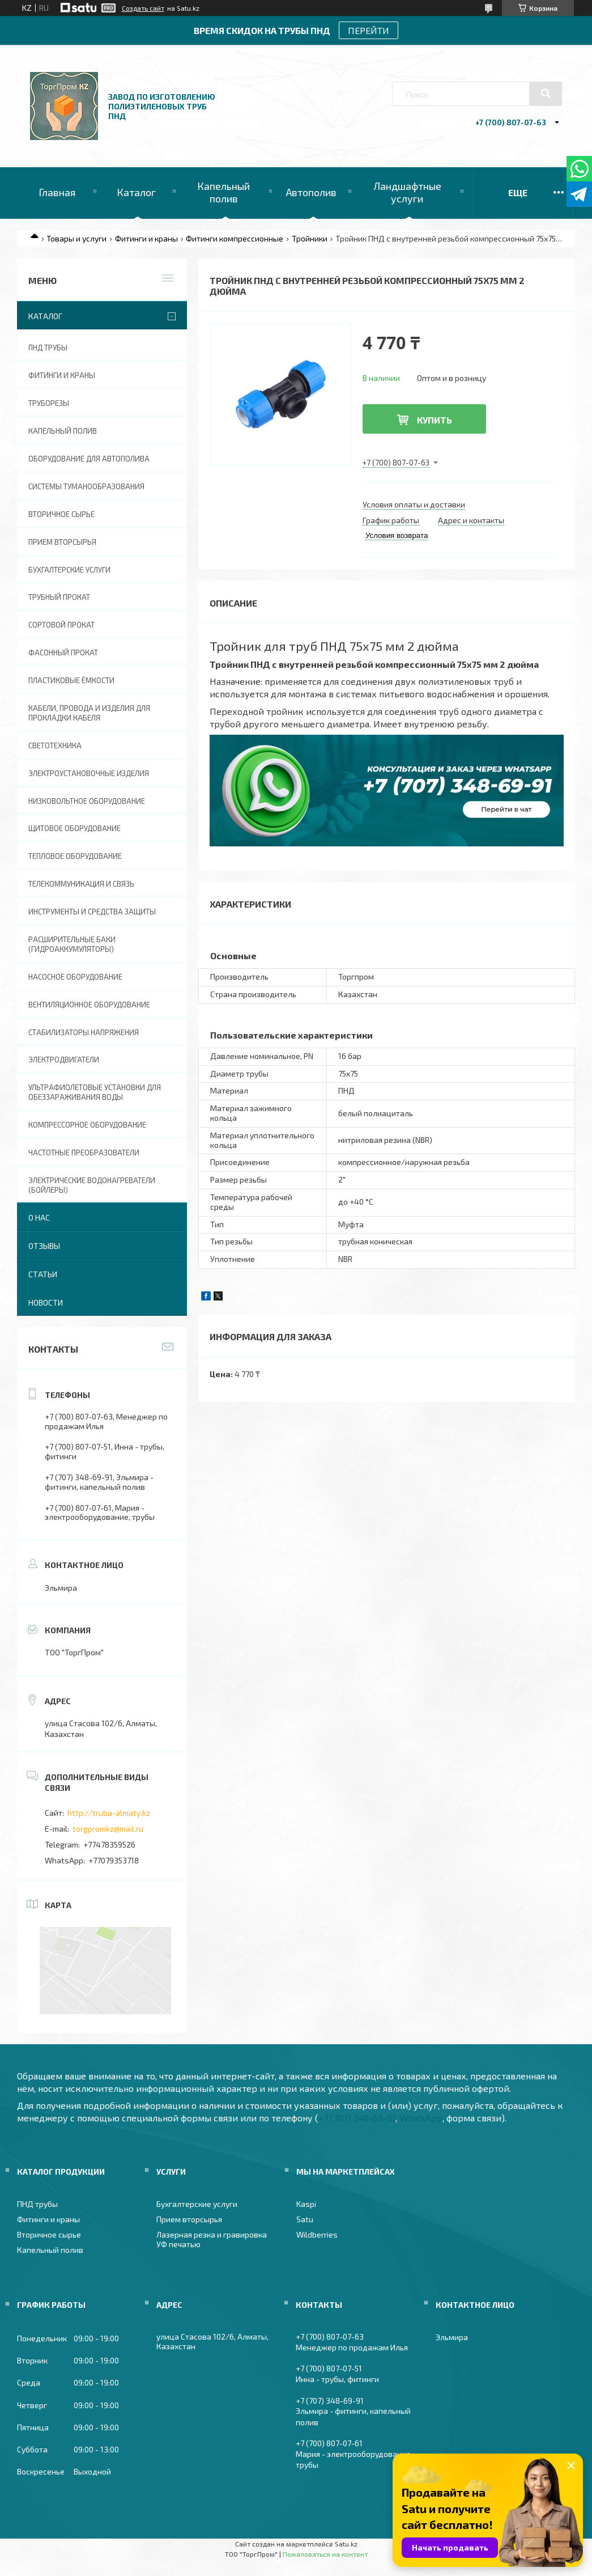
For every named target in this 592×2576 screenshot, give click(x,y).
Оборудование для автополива (89, 458)
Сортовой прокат (61, 624)
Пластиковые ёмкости (71, 680)
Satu (304, 2219)
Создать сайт (143, 8)
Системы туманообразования (86, 486)
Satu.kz (346, 2544)
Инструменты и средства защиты (92, 911)
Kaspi (306, 2204)
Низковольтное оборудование (86, 801)
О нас (39, 1217)
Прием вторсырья (62, 541)
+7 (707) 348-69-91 (356, 2117)
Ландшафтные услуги (407, 192)
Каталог (136, 192)
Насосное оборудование (75, 976)
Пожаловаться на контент (325, 2554)
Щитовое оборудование (74, 828)
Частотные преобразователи (83, 1152)
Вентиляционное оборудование (89, 1004)
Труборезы (48, 403)
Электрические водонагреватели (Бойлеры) (91, 1185)
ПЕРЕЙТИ (368, 30)
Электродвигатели (63, 1059)
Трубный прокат (59, 596)
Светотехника (55, 745)
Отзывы (44, 1246)
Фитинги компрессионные (234, 238)
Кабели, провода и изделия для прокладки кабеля (89, 713)
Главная (57, 192)
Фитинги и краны (146, 238)
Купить (434, 419)
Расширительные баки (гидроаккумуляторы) (72, 944)
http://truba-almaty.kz (108, 1812)
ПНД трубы (47, 347)
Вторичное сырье (61, 514)
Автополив (311, 192)
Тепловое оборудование (75, 856)
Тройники (309, 238)
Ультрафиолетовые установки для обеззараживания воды (94, 1092)
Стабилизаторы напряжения (83, 1032)
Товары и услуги (76, 238)
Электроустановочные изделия (88, 773)
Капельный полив (223, 192)
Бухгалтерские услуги (69, 569)
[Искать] (545, 93)
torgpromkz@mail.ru (108, 1828)
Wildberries (317, 2234)
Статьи (42, 1274)
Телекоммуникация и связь (81, 883)
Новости (45, 1302)
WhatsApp (420, 2117)
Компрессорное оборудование (87, 1124)
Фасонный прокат (63, 652)
